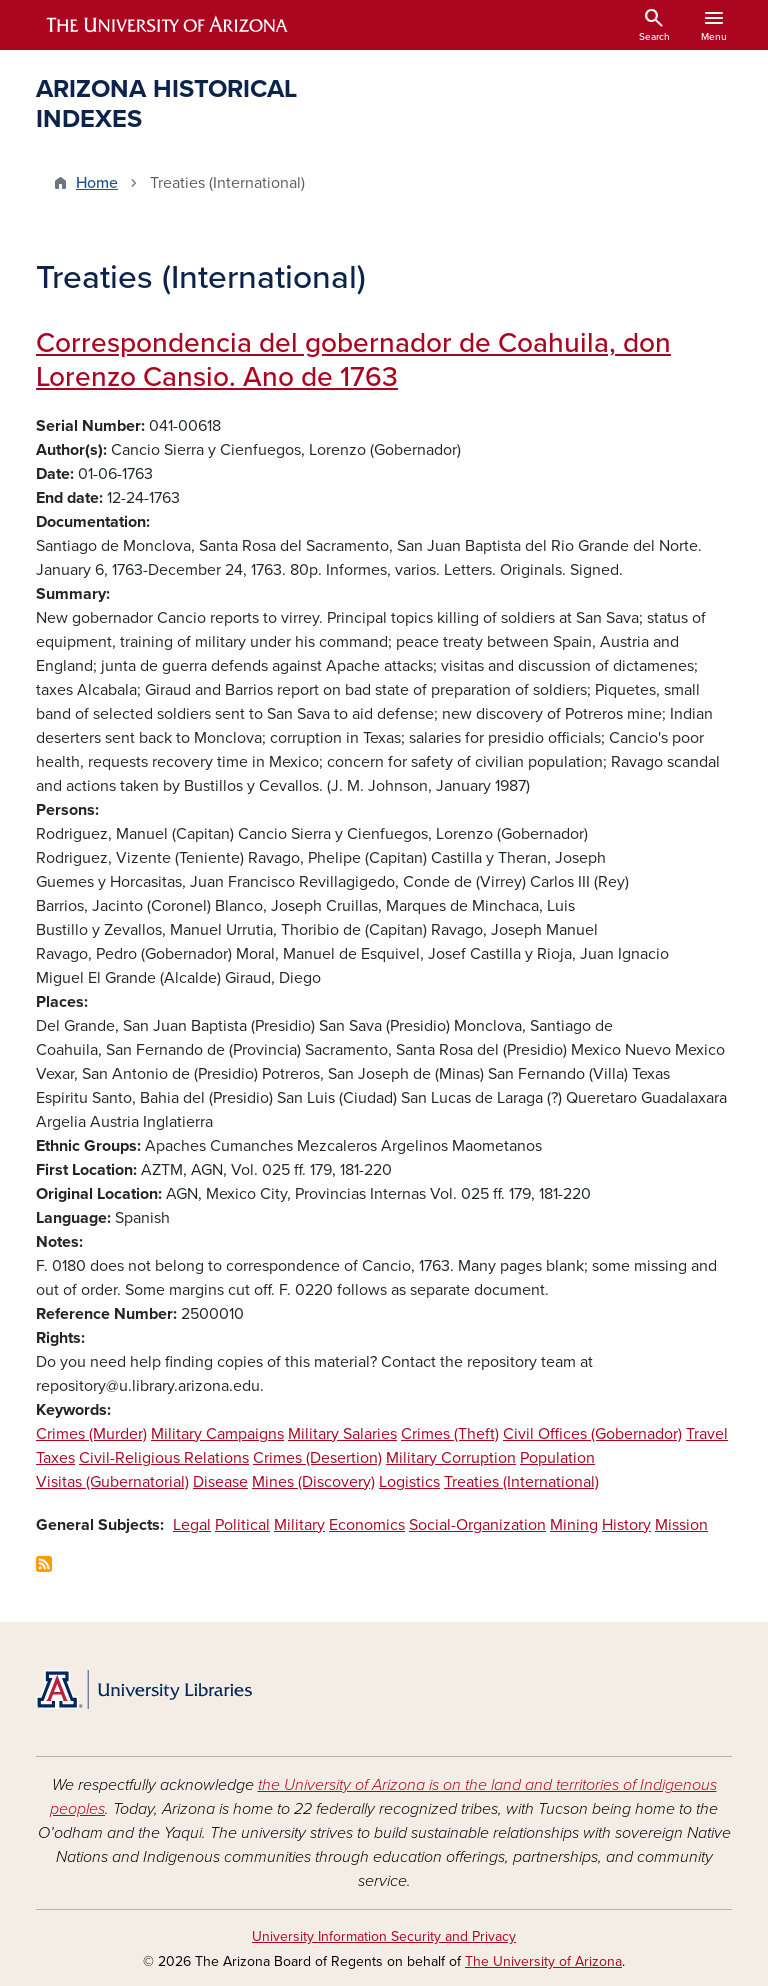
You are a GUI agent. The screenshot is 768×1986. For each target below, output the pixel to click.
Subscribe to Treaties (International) (44, 1564)
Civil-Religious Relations (164, 1458)
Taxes (55, 1458)
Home (97, 183)
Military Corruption (451, 1458)
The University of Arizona (543, 1961)
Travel (707, 1434)
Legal (192, 1525)
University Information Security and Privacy (384, 1936)
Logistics (409, 1482)
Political (242, 1525)
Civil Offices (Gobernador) (592, 1434)
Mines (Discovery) (313, 1482)
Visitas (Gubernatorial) (112, 1482)
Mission (681, 1525)
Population (557, 1458)
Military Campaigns (217, 1434)
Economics (367, 1525)
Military (299, 1525)
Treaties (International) (521, 1482)
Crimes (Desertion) (317, 1458)
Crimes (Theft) (450, 1434)
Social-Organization (477, 1525)
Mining (574, 1525)
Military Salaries (342, 1434)
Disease (220, 1482)
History (626, 1525)
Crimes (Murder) (91, 1434)
